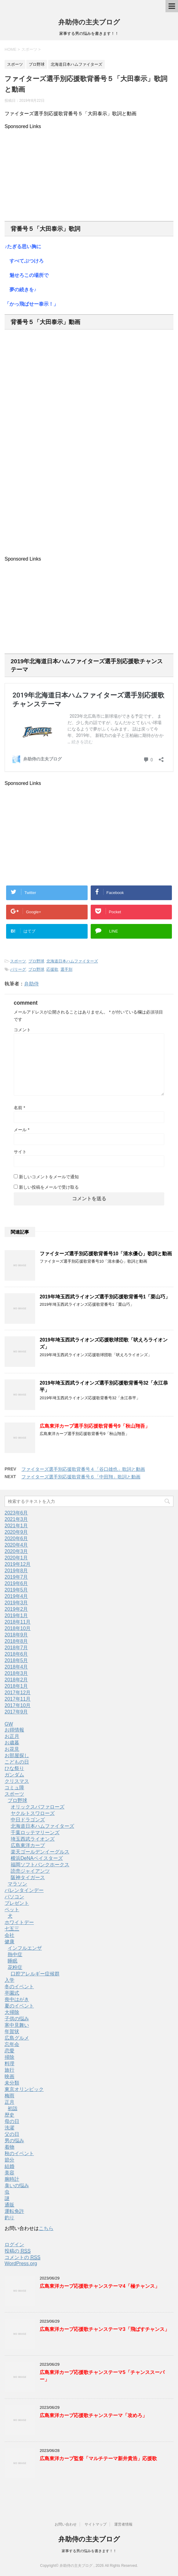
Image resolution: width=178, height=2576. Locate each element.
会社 (9, 1935)
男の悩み (14, 2140)
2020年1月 (16, 1557)
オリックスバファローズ (37, 1806)
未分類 (12, 2082)
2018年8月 (16, 1641)
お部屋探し (17, 1755)
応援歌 (52, 969)
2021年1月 (16, 1525)
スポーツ (18, 961)
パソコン (14, 1896)
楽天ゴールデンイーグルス (40, 1851)
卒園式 (12, 1993)
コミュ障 (14, 1787)
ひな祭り (14, 1768)
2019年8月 (16, 1570)
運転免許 (14, 2211)
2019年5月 (16, 1589)
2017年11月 (18, 1699)
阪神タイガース (28, 1877)
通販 (9, 2204)
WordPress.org (21, 2263)
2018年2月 (16, 1679)
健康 (9, 1941)
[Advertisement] (89, 172)
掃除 (9, 2057)
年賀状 (12, 2031)
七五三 (12, 1928)
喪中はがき (17, 1999)
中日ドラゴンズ (28, 1819)
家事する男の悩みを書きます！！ (89, 2551)
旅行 (9, 2070)
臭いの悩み (17, 2185)
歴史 (9, 2115)
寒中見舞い (17, 2025)
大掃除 (12, 2012)
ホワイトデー (19, 1922)
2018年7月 (16, 1647)
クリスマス (17, 1781)
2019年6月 (16, 1583)
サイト (20, 1151)
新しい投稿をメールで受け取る (49, 1187)
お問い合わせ (66, 2524)
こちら (46, 2228)
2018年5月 (16, 1660)
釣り (9, 2217)
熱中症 (15, 1954)
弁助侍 (31, 983)
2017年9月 (16, 1711)
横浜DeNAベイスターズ (37, 1858)
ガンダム (14, 1774)
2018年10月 (18, 1628)
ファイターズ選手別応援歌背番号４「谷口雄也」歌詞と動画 (83, 1469)
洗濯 (9, 2127)
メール (21, 1129)
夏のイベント (19, 2005)
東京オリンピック (24, 2089)
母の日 (12, 2121)
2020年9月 (16, 1532)
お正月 (12, 1736)
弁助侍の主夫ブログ (89, 22)
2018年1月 (16, 1686)
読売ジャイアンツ (30, 1871)
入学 (9, 1980)
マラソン (17, 1883)
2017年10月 (18, 1705)
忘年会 (12, 2044)
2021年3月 (16, 1519)
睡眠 (12, 1960)
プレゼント (17, 1903)
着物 (9, 2147)
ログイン (14, 2244)
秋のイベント (19, 2153)
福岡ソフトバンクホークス (40, 1864)
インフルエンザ (25, 1948)
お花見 (12, 1749)
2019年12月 (18, 1564)
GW (9, 1724)
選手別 (66, 969)
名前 (19, 1107)
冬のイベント (19, 1986)
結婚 (9, 2166)
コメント (22, 1029)
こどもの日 (17, 1762)
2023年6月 (16, 1512)
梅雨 (9, 2095)
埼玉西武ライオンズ (33, 1839)
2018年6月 (16, 1654)
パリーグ (18, 969)
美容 (9, 2172)
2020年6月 (16, 1538)
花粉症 (15, 1967)
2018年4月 (16, 1666)
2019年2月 (16, 1609)
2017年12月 (18, 1692)
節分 (9, 2159)
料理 (9, 2063)
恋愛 (9, 2050)
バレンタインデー (24, 1890)
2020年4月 (16, 1544)
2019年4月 (16, 1596)
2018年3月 (16, 1673)
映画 (9, 2076)
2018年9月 (16, 1634)
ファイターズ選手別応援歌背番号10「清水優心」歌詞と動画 (106, 1253)
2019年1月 (16, 1615)
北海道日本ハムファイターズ (72, 961)
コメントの (22, 2257)
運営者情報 (123, 2524)
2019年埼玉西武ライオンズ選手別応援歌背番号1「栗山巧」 (105, 1296)
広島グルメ (17, 2038)
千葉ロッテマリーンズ (35, 1832)
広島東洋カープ (28, 1845)
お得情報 (14, 1729)
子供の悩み (17, 2018)
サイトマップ (96, 2524)
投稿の (18, 2251)
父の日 (12, 2134)
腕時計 (12, 2179)
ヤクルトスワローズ (33, 1813)
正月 (9, 2102)
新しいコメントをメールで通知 (49, 1176)
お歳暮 (12, 1742)
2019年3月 (16, 1602)
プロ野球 (36, 961)
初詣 (12, 2108)
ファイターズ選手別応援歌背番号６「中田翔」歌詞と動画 (80, 1476)
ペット (12, 1909)
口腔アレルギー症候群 (35, 1973)
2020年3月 (16, 1551)
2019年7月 (16, 1577)
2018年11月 (18, 1622)
